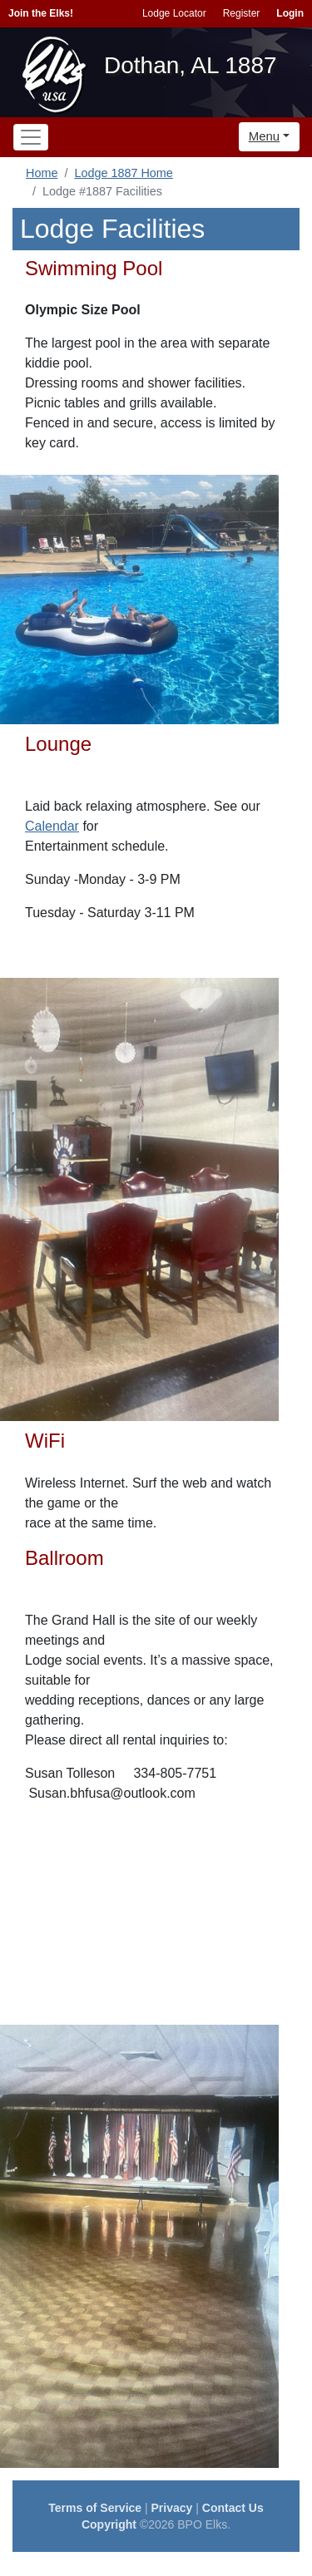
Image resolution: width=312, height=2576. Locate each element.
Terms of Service (94, 2507)
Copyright (109, 2524)
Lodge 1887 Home (123, 173)
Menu (264, 136)
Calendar (52, 826)
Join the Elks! (40, 13)
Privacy (172, 2507)
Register (241, 13)
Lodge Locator (174, 13)
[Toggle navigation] (30, 137)
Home (41, 173)
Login (290, 13)
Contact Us (233, 2507)
